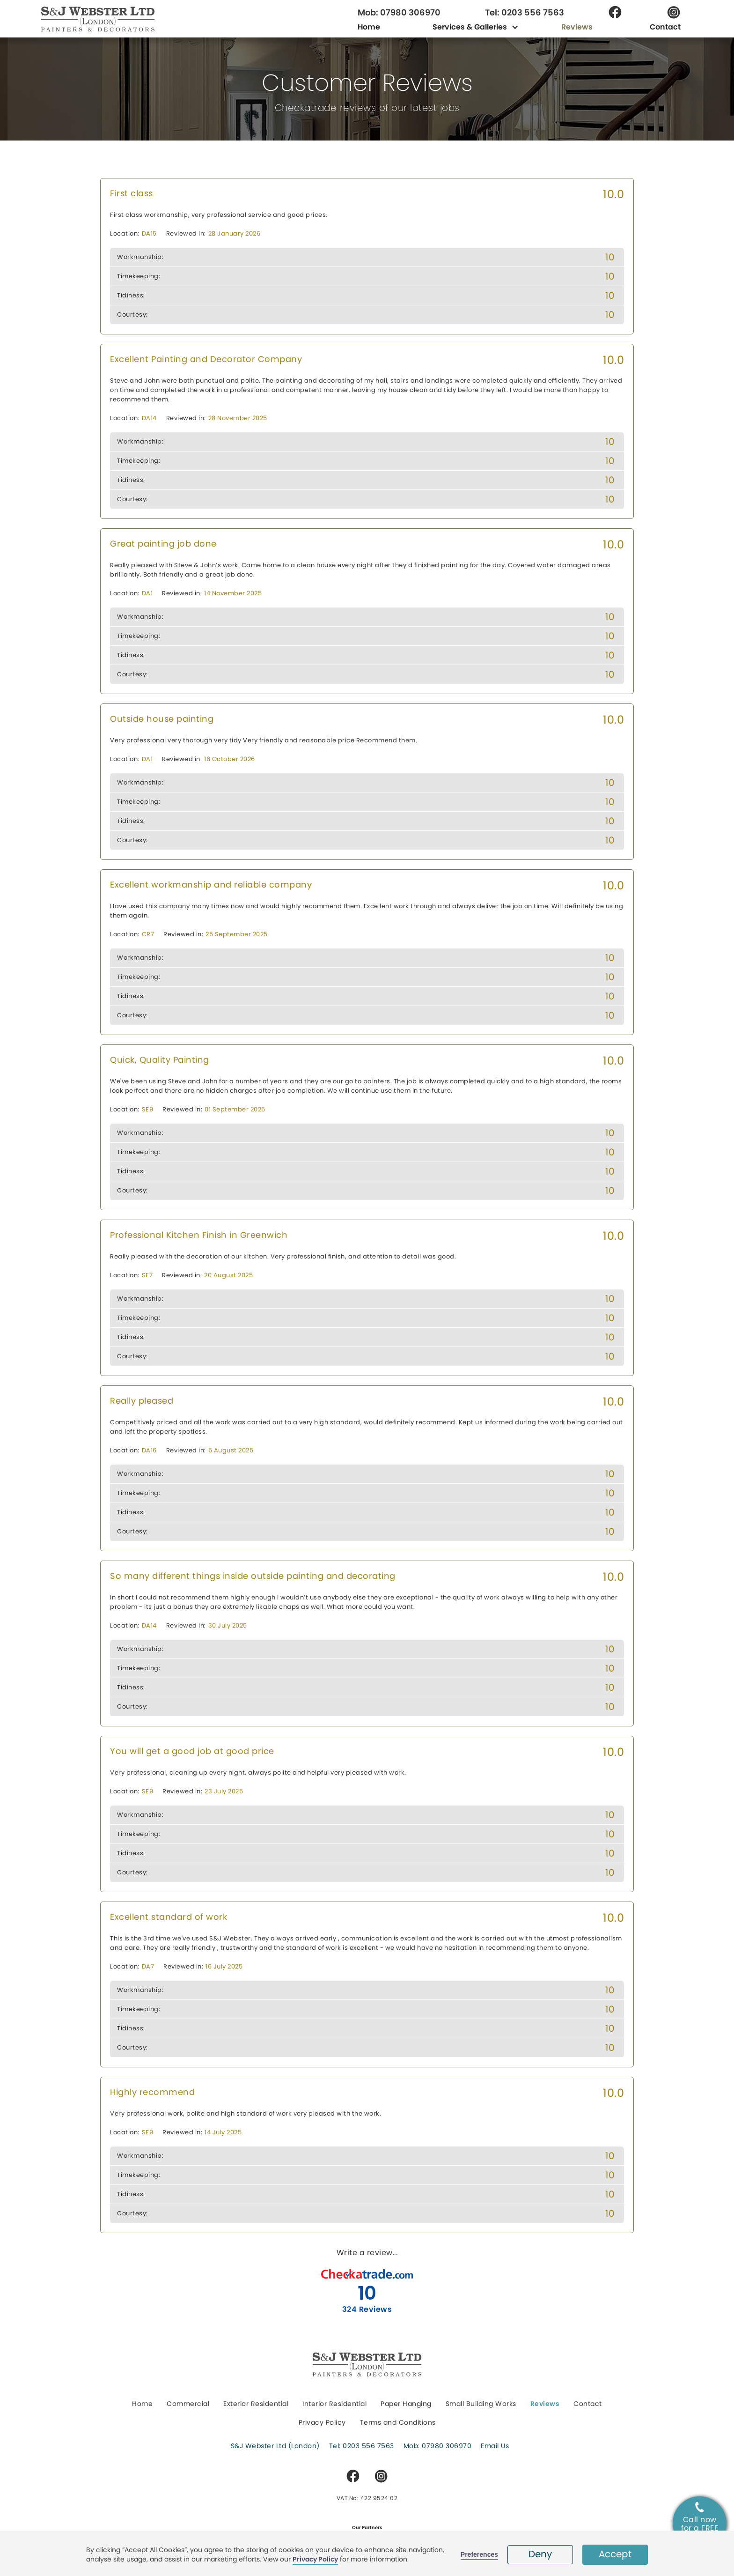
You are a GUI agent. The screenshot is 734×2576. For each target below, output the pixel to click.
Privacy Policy (315, 2559)
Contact (665, 27)
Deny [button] (540, 2554)
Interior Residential (334, 2403)
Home (369, 27)
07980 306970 (446, 2445)
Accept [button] (615, 2554)
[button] (471, 27)
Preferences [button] (479, 2554)
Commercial (188, 2403)
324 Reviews (367, 2309)
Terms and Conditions (398, 2422)
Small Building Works (481, 2403)
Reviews (577, 27)
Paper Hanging (406, 2403)
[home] (118, 19)
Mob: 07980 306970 (399, 12)
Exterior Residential (255, 2403)
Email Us (495, 2445)
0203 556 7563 (368, 2445)
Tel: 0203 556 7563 (524, 12)
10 (367, 2293)
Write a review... (367, 2252)
